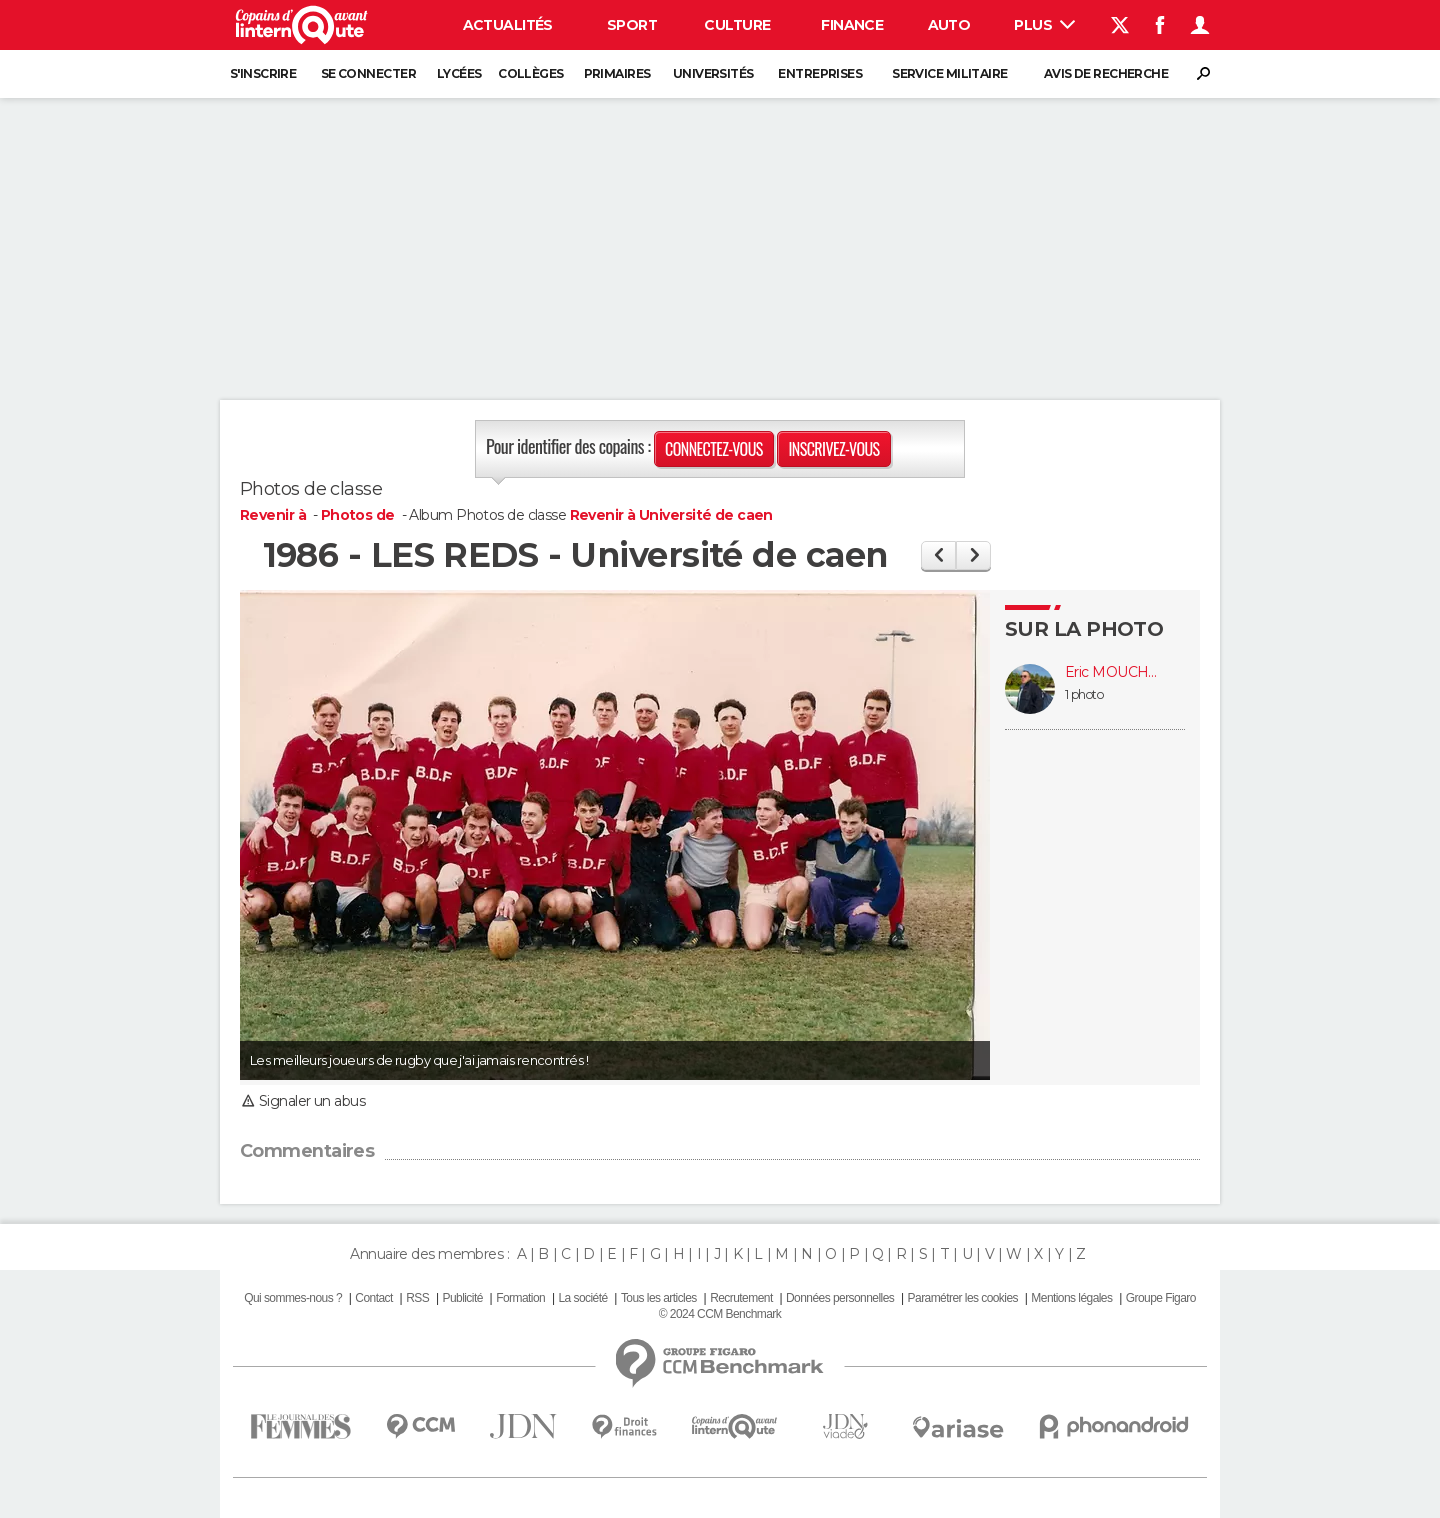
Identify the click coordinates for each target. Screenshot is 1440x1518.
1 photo (1084, 694)
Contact (373, 1298)
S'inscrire (263, 73)
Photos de (359, 515)
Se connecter (368, 73)
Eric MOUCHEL (1115, 672)
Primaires (617, 73)
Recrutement (741, 1298)
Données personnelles (840, 1298)
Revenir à (274, 515)
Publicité (462, 1298)
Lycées (459, 73)
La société (582, 1298)
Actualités (508, 25)
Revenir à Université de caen (671, 515)
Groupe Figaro (1161, 1298)
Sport (632, 25)
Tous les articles (659, 1298)
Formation (520, 1298)
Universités (713, 73)
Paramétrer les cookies (963, 1298)
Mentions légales (1071, 1298)
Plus (1044, 25)
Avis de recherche (1106, 73)
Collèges (531, 73)
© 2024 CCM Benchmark (720, 1314)
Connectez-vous (714, 449)
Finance (852, 25)
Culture (737, 25)
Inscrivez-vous (833, 449)
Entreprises (820, 73)
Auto (949, 25)
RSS (417, 1298)
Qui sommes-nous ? (293, 1298)
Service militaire (949, 73)
